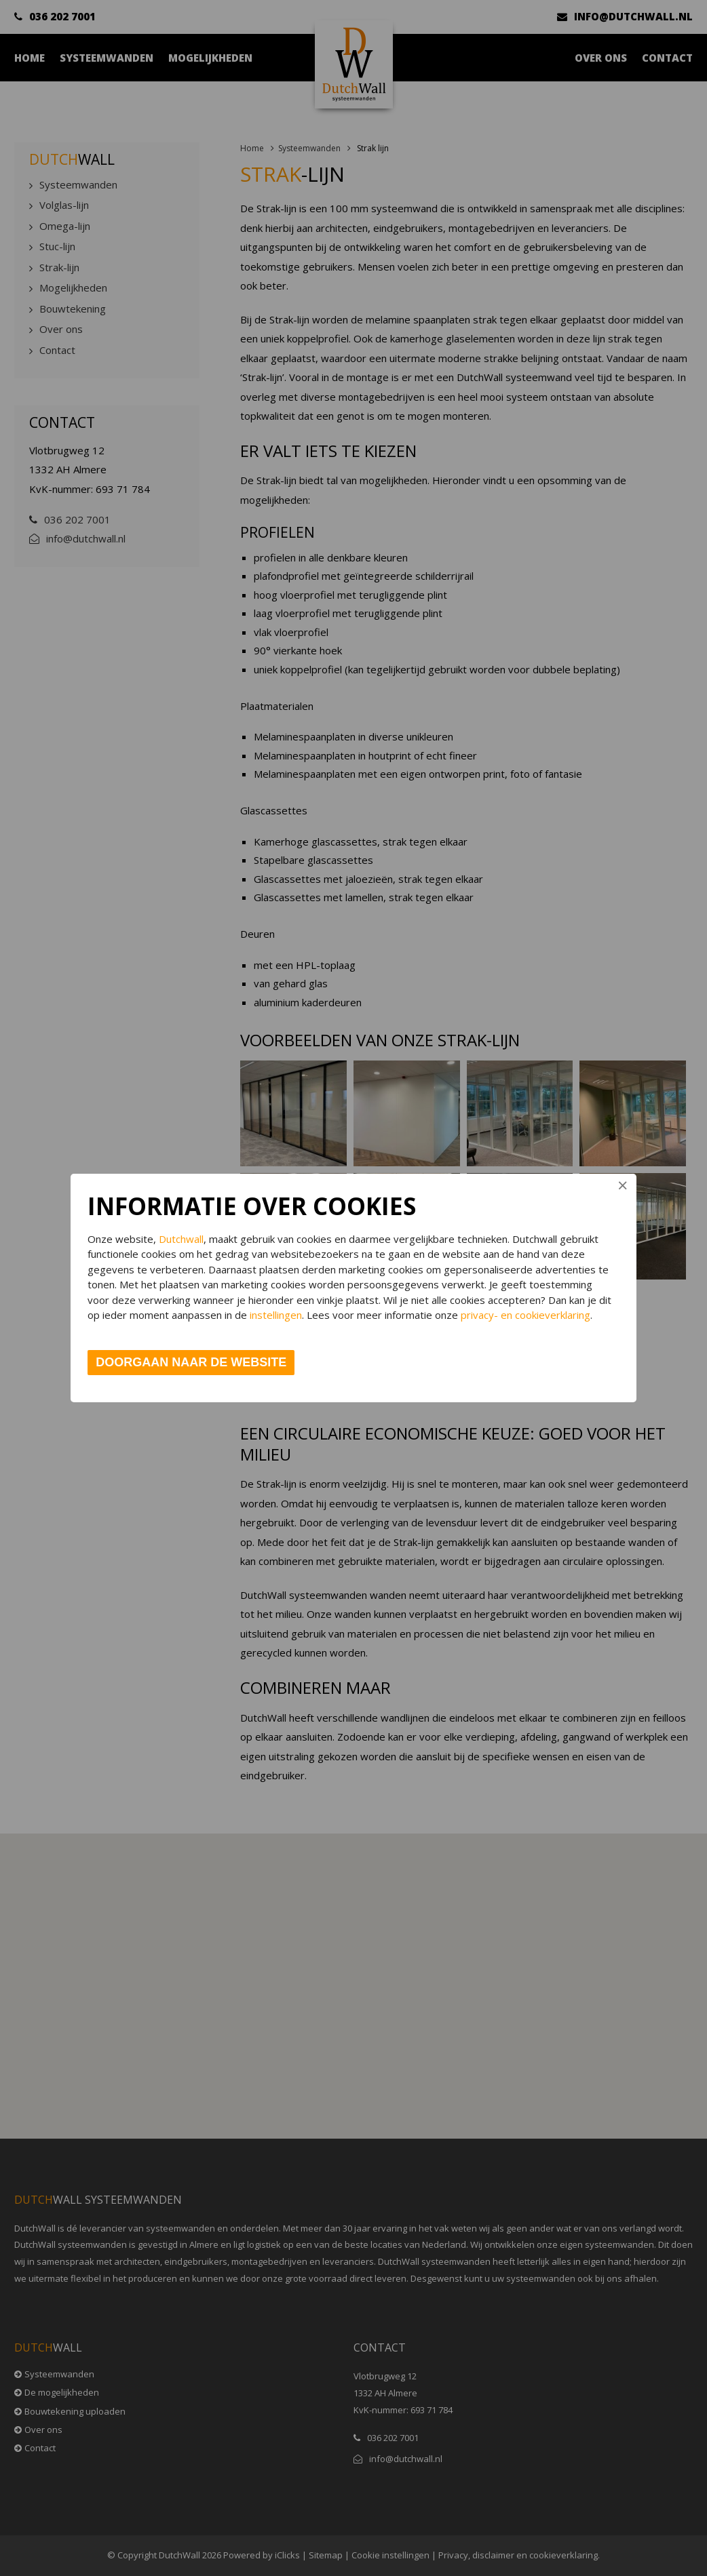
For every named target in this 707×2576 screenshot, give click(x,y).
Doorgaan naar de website (191, 1362)
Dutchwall (181, 1239)
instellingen (276, 1315)
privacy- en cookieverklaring (525, 1315)
